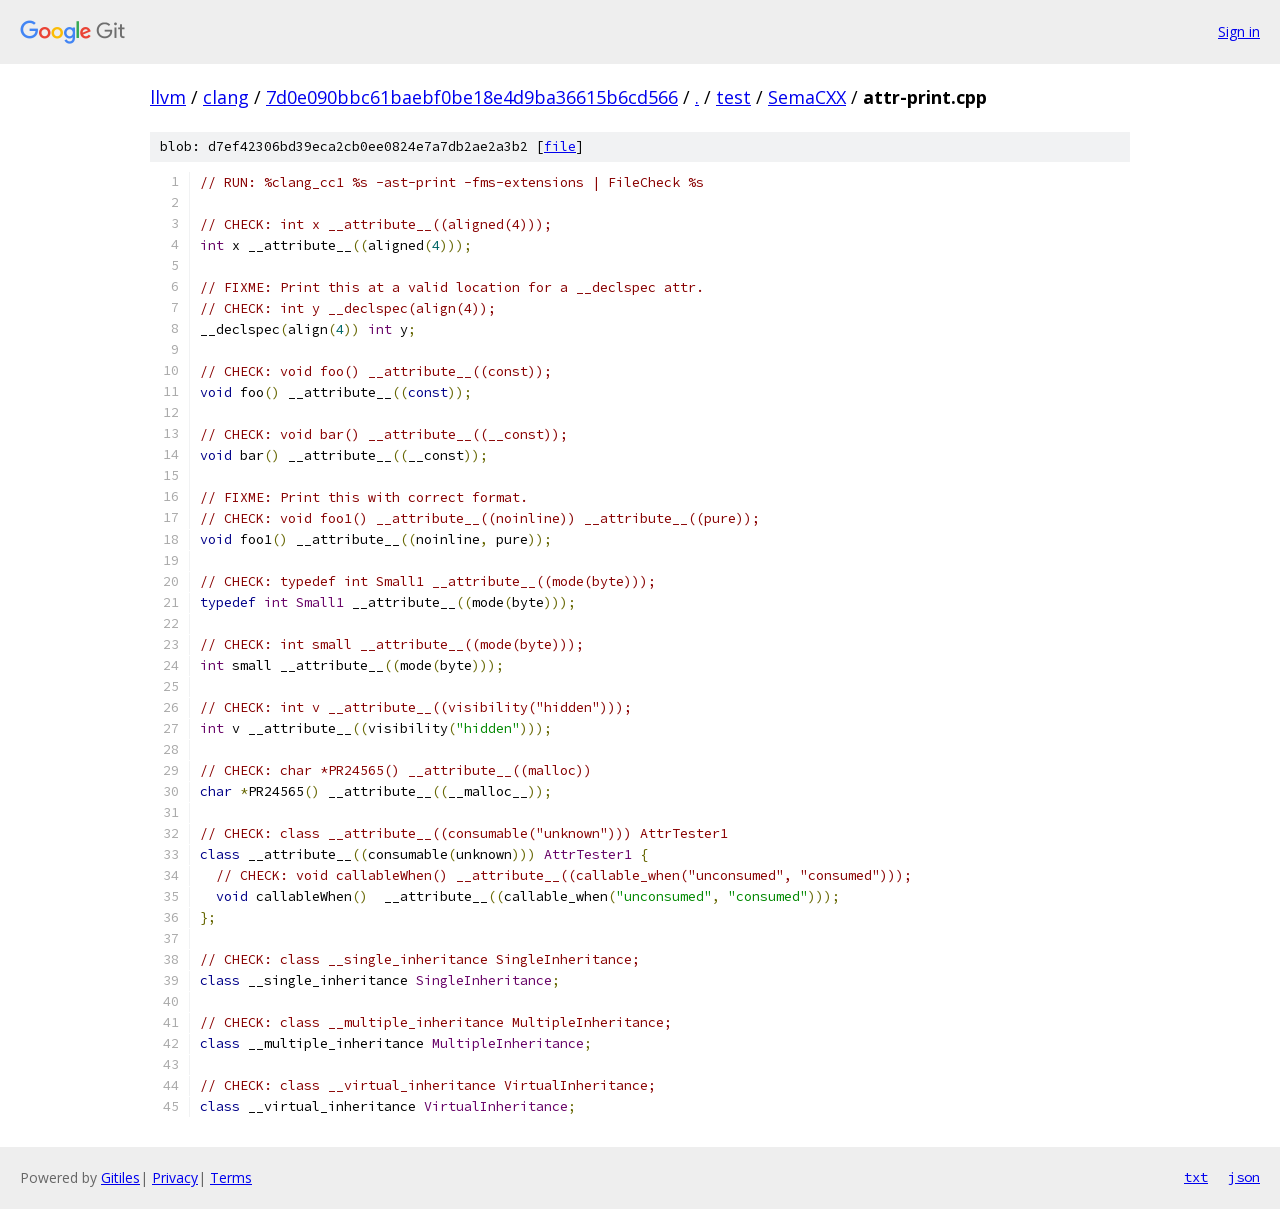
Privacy (175, 1177)
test (733, 97)
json (1244, 1177)
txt (1196, 1177)
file (560, 146)
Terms (231, 1177)
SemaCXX (807, 97)
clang (226, 97)
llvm (168, 97)
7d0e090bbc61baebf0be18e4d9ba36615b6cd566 (472, 97)
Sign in (1239, 31)
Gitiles (120, 1177)
